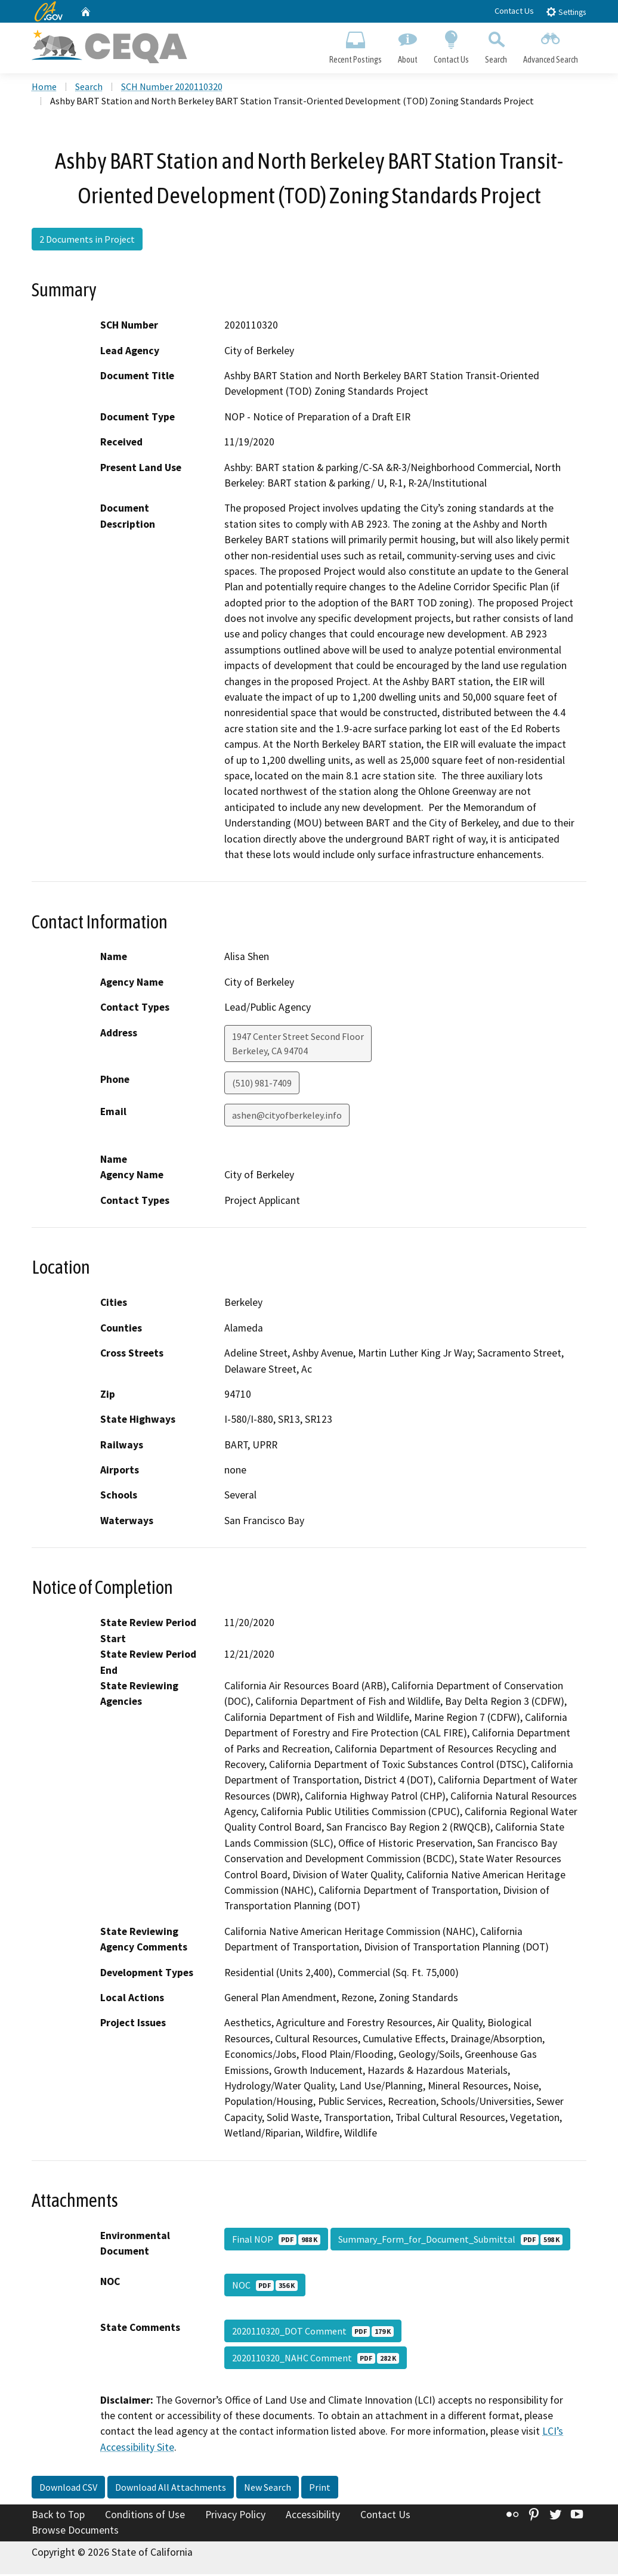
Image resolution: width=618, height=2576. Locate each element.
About (407, 45)
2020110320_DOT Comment (313, 2333)
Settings (566, 11)
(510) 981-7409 (262, 1085)
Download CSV (68, 2490)
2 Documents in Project (87, 241)
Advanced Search (551, 45)
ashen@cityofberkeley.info (287, 1117)
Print (319, 2490)
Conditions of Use (145, 2517)
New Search (267, 2490)
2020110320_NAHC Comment (315, 2360)
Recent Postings (355, 45)
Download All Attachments (170, 2490)
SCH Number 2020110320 (172, 89)
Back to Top (58, 2517)
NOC (265, 2287)
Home (44, 89)
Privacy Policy (235, 2517)
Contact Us (514, 10)
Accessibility (313, 2517)
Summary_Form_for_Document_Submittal (450, 2241)
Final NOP (276, 2241)
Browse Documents (75, 2531)
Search (496, 45)
